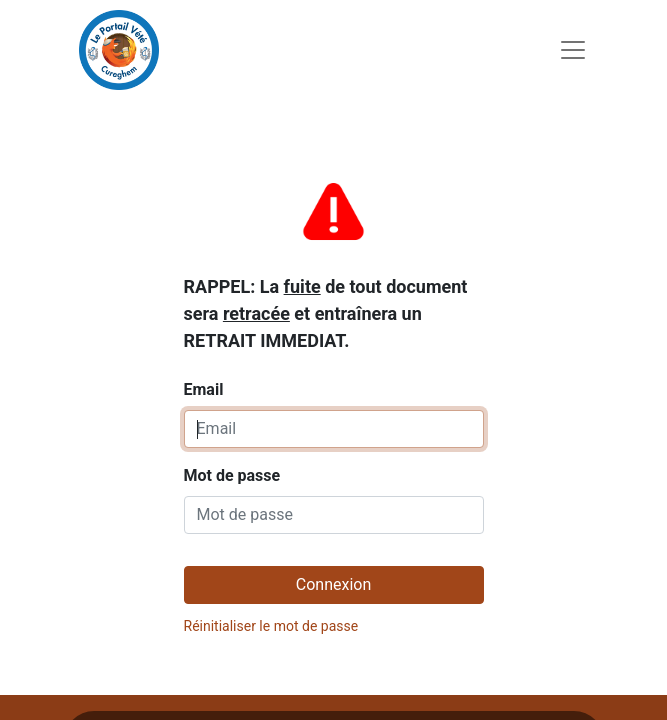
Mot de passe (232, 475)
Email (326, 286)
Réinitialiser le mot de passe (271, 626)
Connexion (333, 584)
